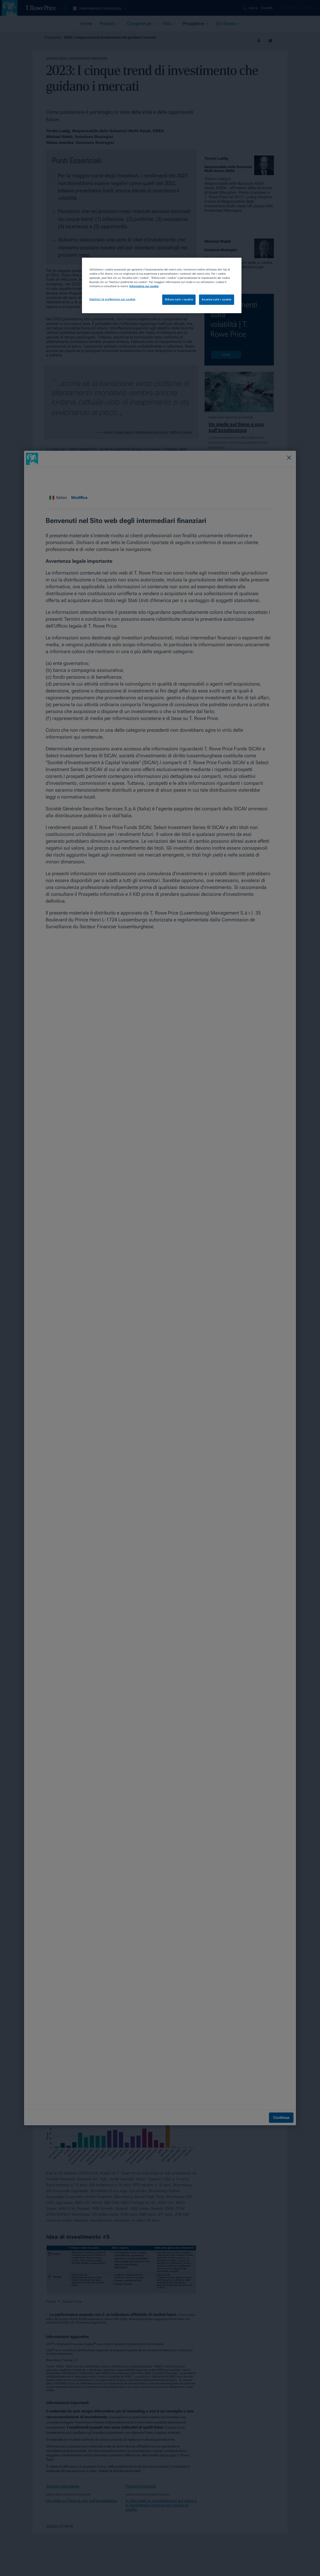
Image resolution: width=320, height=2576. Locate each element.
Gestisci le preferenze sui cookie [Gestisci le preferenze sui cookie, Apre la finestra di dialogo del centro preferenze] (112, 299)
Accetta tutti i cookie (216, 299)
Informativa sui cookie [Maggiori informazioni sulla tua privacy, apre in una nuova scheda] (144, 286)
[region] (161, 285)
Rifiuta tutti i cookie (179, 299)
